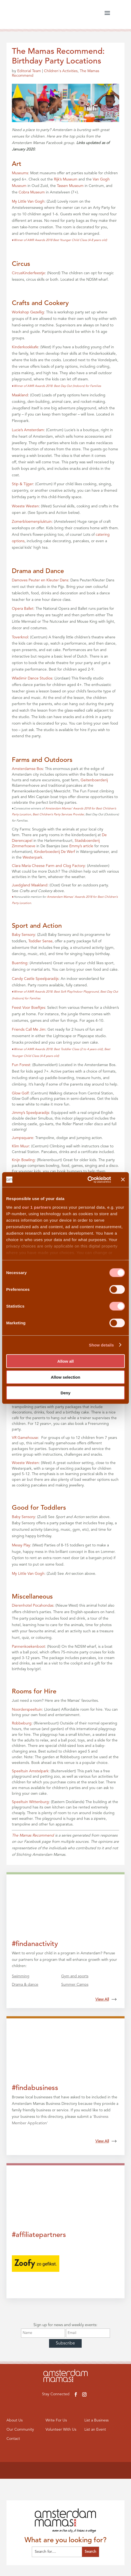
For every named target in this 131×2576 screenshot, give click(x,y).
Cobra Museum (32, 192)
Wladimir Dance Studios (32, 678)
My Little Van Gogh (28, 201)
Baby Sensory (23, 935)
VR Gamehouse (25, 1438)
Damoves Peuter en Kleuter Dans (40, 580)
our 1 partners (36, 1207)
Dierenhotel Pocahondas (32, 1605)
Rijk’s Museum (65, 179)
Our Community (21, 2430)
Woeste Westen (25, 506)
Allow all (65, 1361)
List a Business (97, 2420)
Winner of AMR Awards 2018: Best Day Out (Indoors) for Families (56, 386)
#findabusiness (35, 2088)
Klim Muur (20, 1146)
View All (105, 1999)
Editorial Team (29, 71)
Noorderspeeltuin (27, 1709)
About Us (14, 2420)
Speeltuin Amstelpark (30, 1771)
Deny (66, 1393)
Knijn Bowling (23, 1160)
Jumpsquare (22, 1138)
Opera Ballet (22, 609)
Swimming (20, 1976)
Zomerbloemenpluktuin (32, 522)
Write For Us (57, 2420)
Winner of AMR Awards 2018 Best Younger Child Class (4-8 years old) (59, 240)
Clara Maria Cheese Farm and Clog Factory (48, 866)
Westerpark (32, 857)
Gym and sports (74, 1976)
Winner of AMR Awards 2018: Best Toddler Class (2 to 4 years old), (58, 1049)
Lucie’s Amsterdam (28, 430)
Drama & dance (25, 1985)
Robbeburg (22, 1723)
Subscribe (65, 2343)
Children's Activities (61, 71)
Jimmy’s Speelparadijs (30, 1113)
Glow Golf (20, 1093)
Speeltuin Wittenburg (30, 1802)
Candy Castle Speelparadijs (35, 979)
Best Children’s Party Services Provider (58, 814)
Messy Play (21, 1545)
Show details (101, 1344)
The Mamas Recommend (33, 1835)
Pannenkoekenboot (28, 1647)
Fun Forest (21, 1065)
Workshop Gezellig (28, 312)
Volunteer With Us (61, 2430)
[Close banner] (123, 1179)
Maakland (20, 395)
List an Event (95, 2430)
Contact (13, 2440)
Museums (20, 173)
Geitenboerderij (94, 780)
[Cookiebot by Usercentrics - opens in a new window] (87, 1179)
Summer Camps (74, 1985)
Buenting (19, 963)
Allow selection (65, 1377)
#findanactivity (35, 1944)
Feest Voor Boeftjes (28, 1008)
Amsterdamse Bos (27, 769)
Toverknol (20, 637)
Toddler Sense (40, 941)
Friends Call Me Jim (28, 1029)
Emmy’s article (81, 846)
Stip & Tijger (22, 484)
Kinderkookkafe (25, 347)
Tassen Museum (70, 186)
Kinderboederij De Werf (54, 852)
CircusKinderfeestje (28, 273)
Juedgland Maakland (29, 885)
